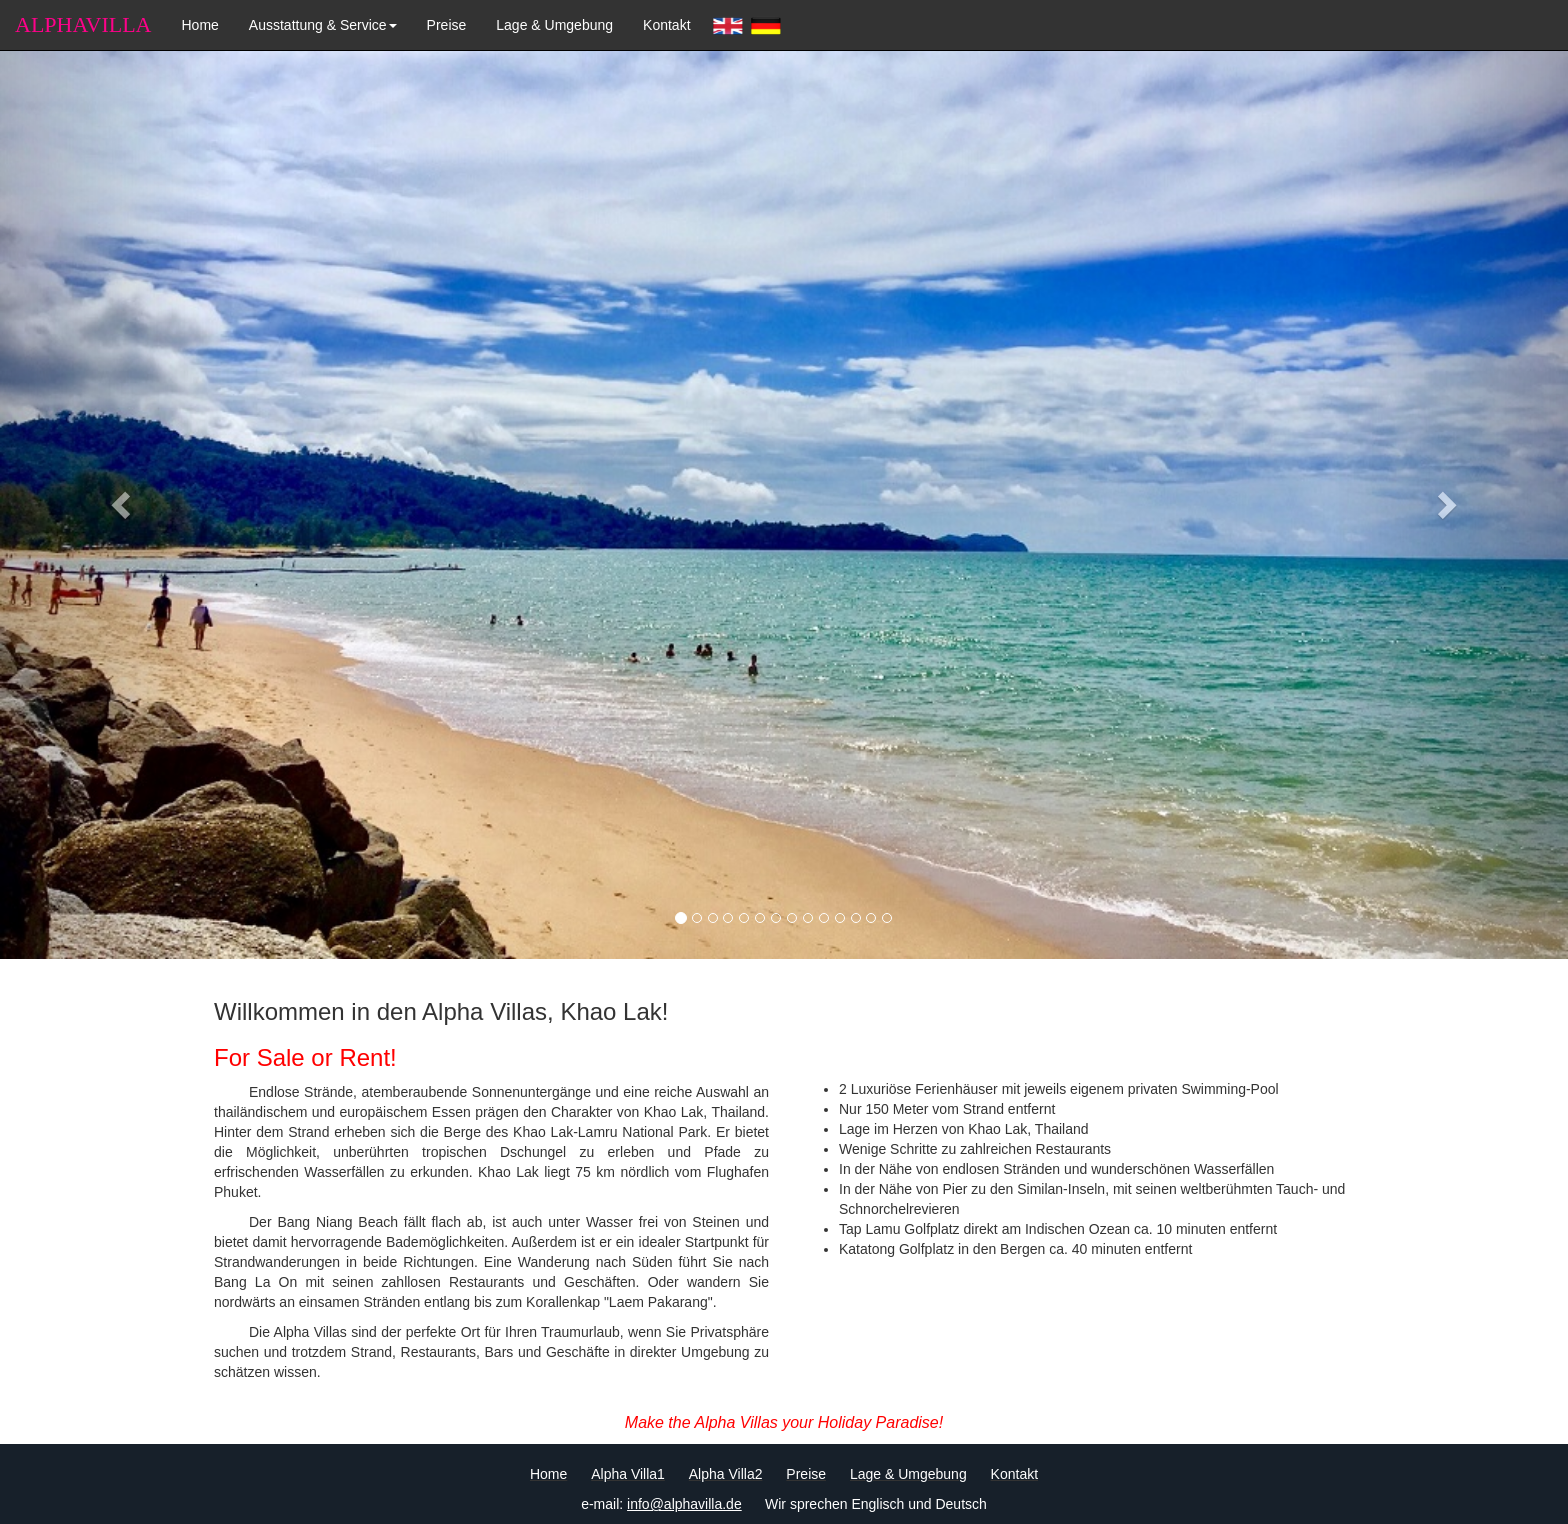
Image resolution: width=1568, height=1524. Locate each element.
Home (199, 25)
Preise (447, 25)
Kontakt (666, 25)
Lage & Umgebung (554, 25)
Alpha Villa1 (628, 1474)
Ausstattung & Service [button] (323, 25)
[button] (117, 499)
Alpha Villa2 (726, 1474)
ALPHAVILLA (83, 24)
